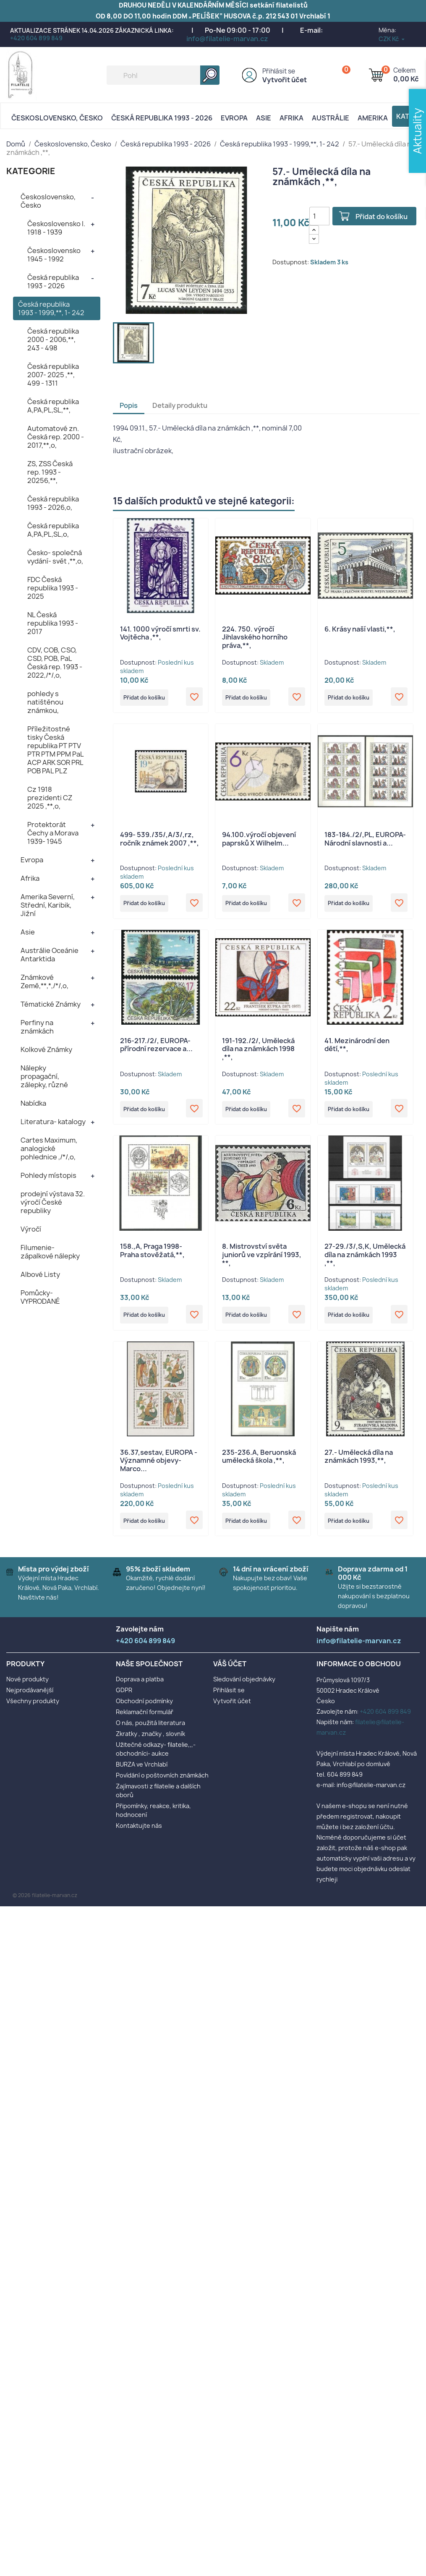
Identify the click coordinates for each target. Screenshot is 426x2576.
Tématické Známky (51, 1004)
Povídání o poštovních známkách (162, 1784)
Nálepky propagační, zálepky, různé (44, 1076)
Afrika (291, 118)
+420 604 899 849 (36, 38)
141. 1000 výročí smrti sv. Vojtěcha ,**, (160, 633)
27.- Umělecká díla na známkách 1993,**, (358, 1463)
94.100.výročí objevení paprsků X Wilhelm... (259, 840)
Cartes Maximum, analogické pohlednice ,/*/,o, (49, 1148)
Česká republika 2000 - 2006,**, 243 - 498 (53, 339)
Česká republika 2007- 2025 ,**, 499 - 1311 (53, 375)
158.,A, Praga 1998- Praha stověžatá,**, (152, 1256)
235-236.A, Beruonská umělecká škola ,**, (259, 1463)
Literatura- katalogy (53, 1121)
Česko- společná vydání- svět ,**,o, (55, 557)
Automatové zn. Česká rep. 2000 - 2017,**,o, (55, 437)
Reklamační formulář (144, 1721)
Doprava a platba (140, 1688)
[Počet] (319, 216)
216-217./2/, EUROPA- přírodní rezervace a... (156, 1048)
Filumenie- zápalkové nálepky (50, 1252)
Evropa (234, 118)
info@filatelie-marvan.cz (227, 38)
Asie (263, 118)
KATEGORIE (30, 171)
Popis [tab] (129, 405)
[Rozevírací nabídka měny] (392, 38)
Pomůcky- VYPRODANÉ (40, 1297)
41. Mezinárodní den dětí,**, (356, 1048)
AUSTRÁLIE (330, 118)
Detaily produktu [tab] (179, 405)
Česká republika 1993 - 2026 (161, 118)
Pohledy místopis (48, 1175)
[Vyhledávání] (163, 75)
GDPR (124, 1699)
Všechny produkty (32, 1710)
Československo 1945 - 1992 (54, 255)
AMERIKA (373, 118)
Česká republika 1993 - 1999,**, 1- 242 (51, 308)
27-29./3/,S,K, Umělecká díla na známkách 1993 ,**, (364, 1260)
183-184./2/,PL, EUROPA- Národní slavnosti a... (365, 840)
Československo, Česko (57, 118)
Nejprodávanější (29, 1699)
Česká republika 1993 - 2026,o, (53, 503)
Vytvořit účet (284, 79)
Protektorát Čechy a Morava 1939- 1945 (52, 833)
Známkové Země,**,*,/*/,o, (44, 981)
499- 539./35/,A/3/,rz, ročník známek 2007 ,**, (159, 840)
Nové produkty (27, 1688)
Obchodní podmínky (144, 1710)
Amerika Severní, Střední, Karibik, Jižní (48, 905)
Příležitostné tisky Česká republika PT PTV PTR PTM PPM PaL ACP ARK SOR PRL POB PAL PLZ (55, 749)
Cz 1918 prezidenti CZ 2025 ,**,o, (49, 798)
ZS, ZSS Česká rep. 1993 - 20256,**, (50, 472)
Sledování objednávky (244, 1688)
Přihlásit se (278, 71)
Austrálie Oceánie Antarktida (49, 954)
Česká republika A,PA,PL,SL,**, (53, 406)
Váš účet (229, 1673)
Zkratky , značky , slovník (150, 1743)
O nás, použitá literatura (150, 1732)
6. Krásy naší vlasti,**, (359, 629)
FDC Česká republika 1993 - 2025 (52, 588)
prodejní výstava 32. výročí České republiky (53, 1202)
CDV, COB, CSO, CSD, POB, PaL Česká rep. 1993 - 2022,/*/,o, (54, 662)
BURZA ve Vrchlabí (141, 1773)
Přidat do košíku (384, 216)
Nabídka (33, 1103)
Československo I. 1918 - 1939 (56, 228)
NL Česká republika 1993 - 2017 (52, 623)
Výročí (31, 1229)
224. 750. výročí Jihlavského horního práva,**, (254, 637)
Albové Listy (40, 1274)
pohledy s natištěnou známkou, (45, 702)
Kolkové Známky (46, 1049)
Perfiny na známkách (37, 1027)
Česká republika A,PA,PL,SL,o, (53, 530)
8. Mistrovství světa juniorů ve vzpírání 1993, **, (261, 1260)
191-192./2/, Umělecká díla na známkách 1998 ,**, (258, 1052)
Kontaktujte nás (139, 1835)
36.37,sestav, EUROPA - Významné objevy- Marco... (158, 1468)
